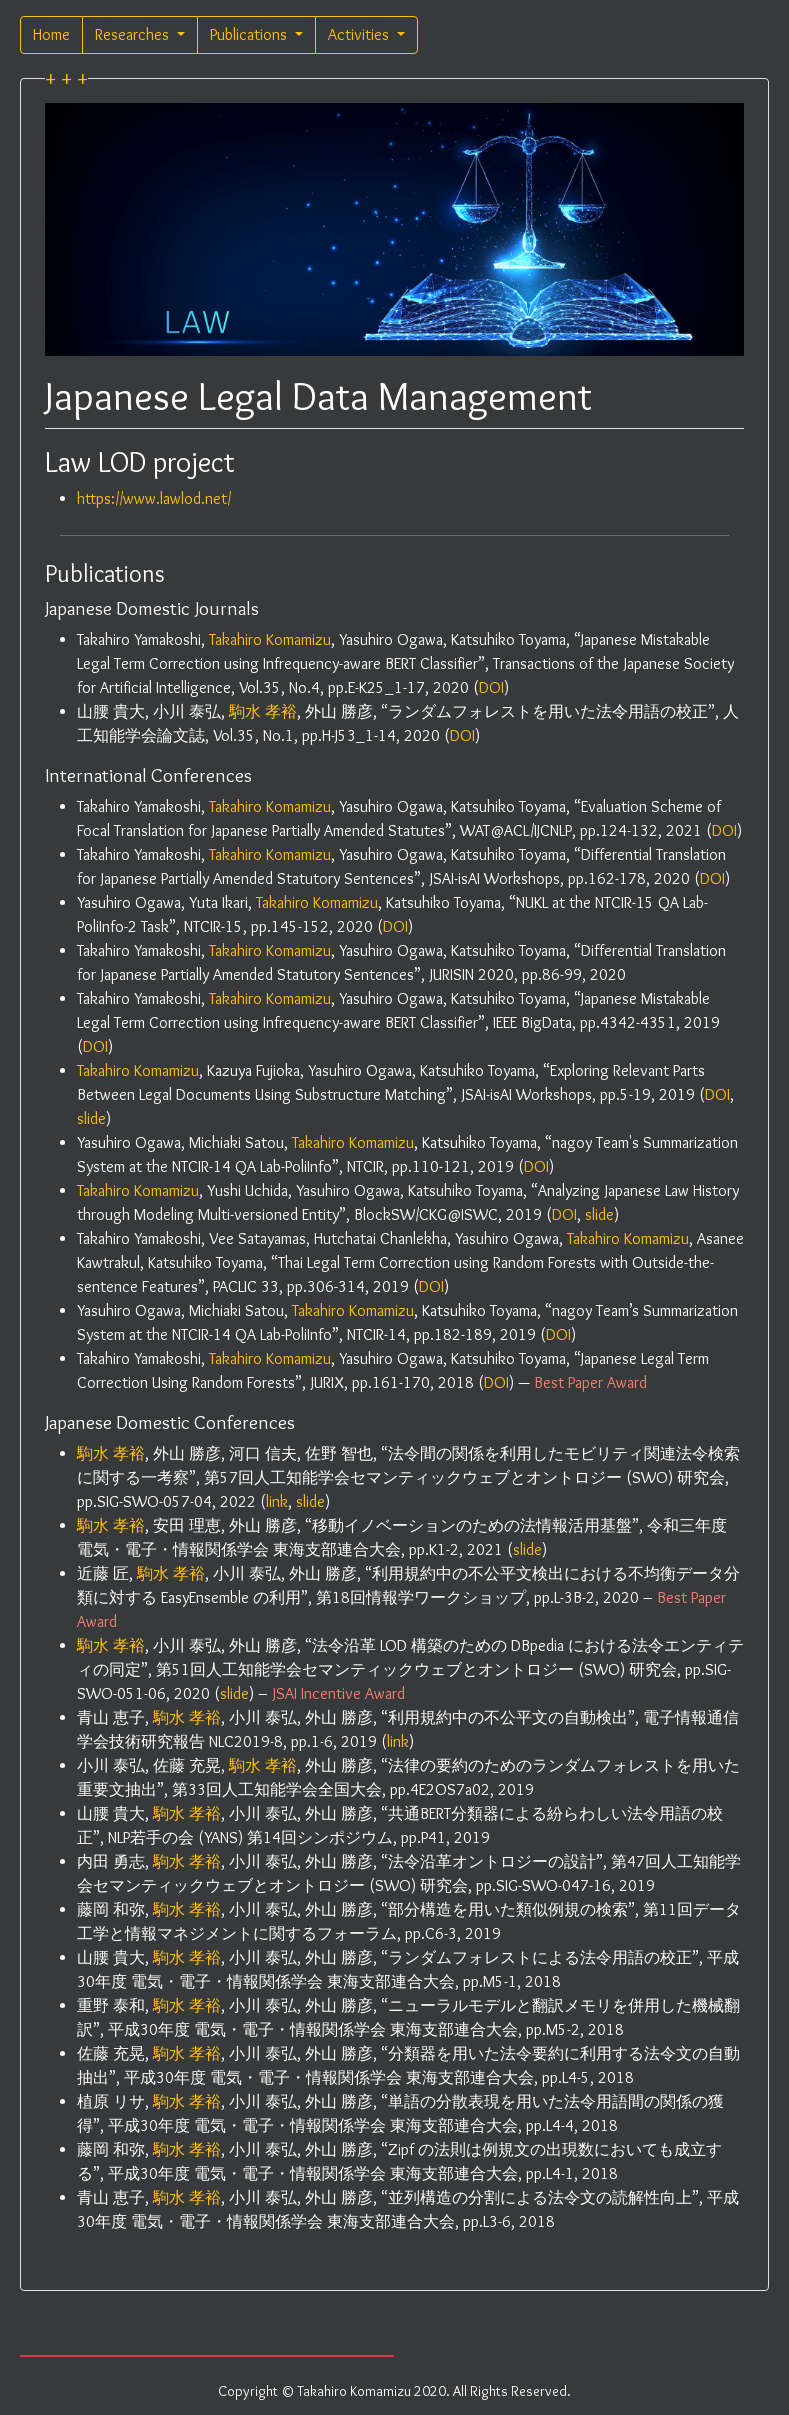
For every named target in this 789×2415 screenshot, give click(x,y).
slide (91, 1118)
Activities (360, 34)
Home (51, 34)
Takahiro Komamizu (270, 639)
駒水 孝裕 (263, 711)
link (277, 1501)
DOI (491, 687)
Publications (250, 34)
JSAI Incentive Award (339, 1693)
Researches (134, 34)
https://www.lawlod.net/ (154, 498)
